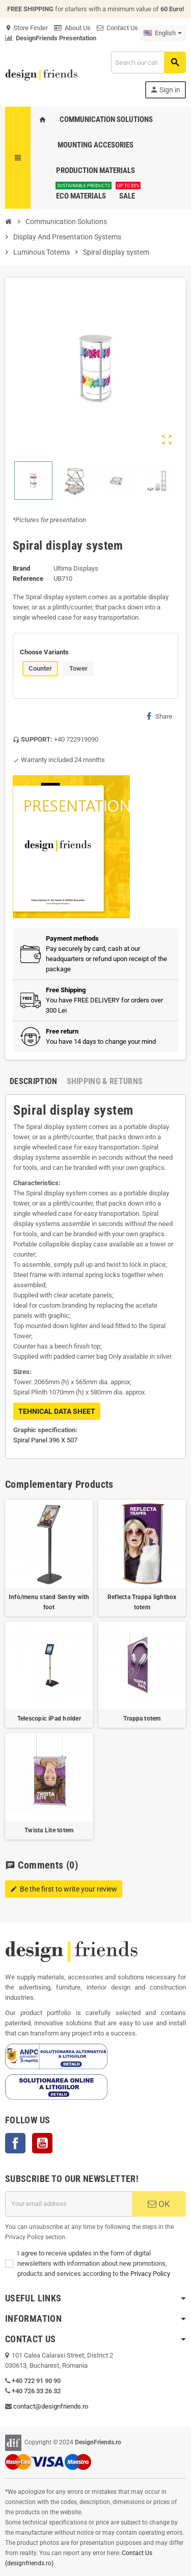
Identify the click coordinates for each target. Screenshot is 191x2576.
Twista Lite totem (48, 1830)
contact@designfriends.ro (50, 2406)
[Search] (148, 62)
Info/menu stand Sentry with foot (49, 1602)
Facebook (15, 2143)
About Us (72, 28)
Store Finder (26, 28)
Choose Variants (44, 652)
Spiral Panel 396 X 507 (45, 1440)
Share (159, 716)
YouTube (42, 2143)
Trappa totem (142, 1718)
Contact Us (117, 28)
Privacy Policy (150, 2273)
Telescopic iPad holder (49, 1718)
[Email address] (68, 2204)
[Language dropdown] (163, 33)
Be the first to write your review (63, 1889)
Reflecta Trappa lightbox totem (142, 1602)
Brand (21, 568)
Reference (28, 578)
